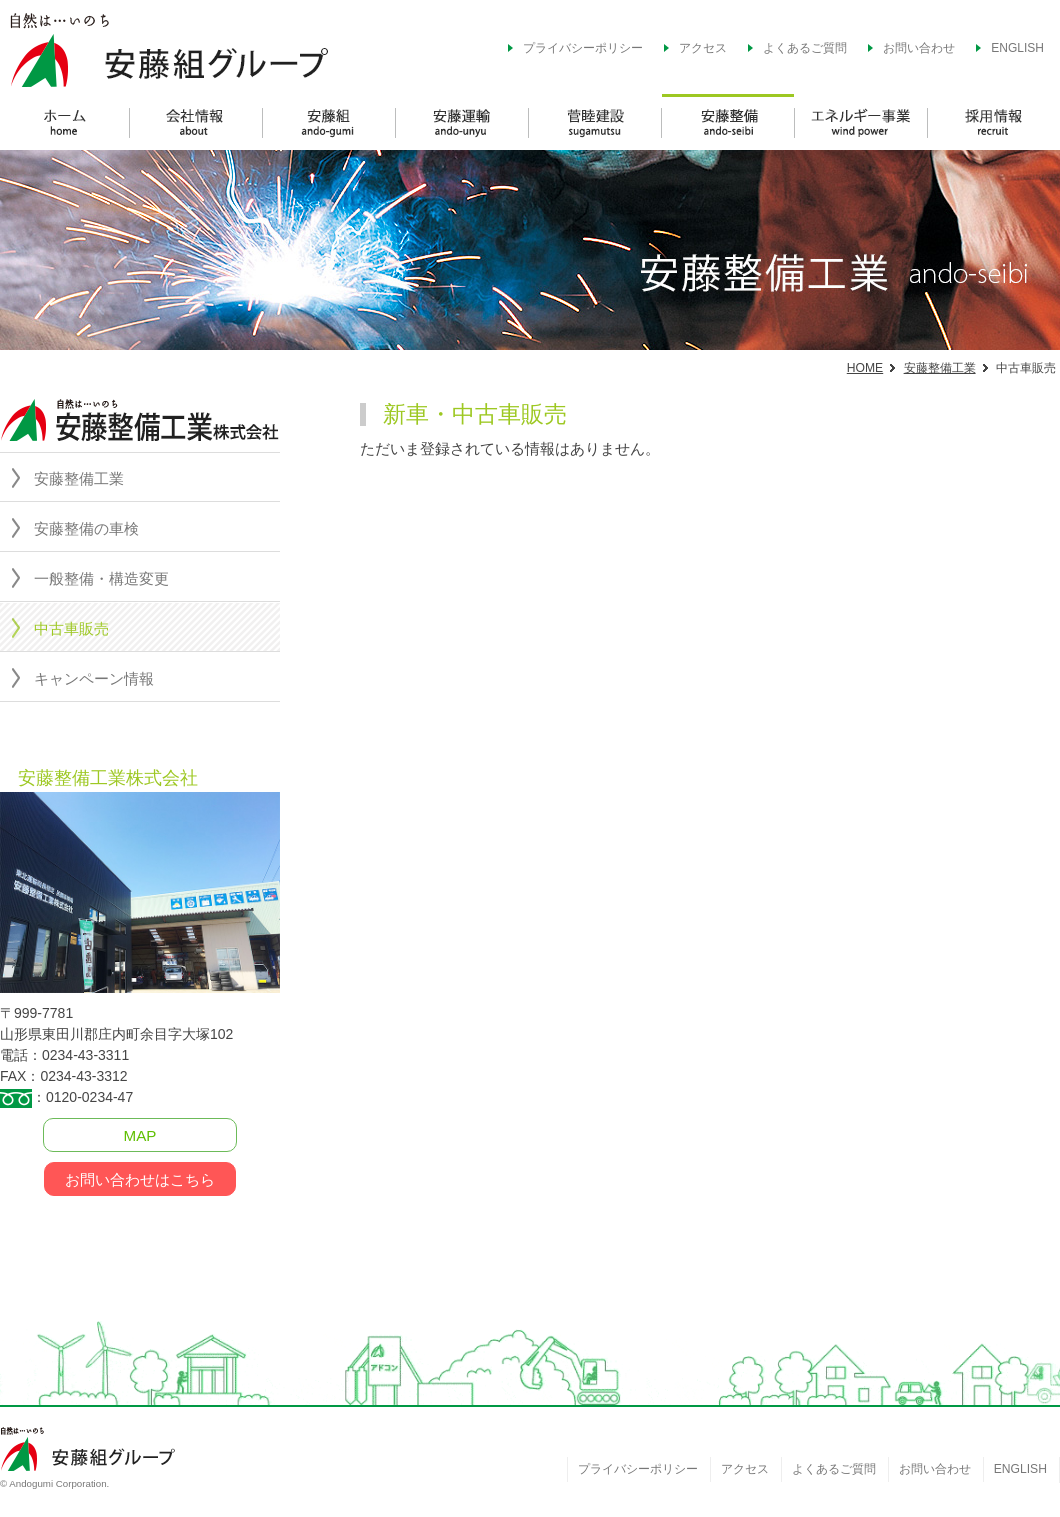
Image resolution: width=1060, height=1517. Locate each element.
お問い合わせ (919, 48)
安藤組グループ (210, 48)
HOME (865, 368)
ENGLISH (1017, 48)
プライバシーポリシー (583, 48)
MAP (140, 1135)
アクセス (703, 48)
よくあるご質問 (805, 48)
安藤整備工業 (940, 368)
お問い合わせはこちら (140, 1179)
